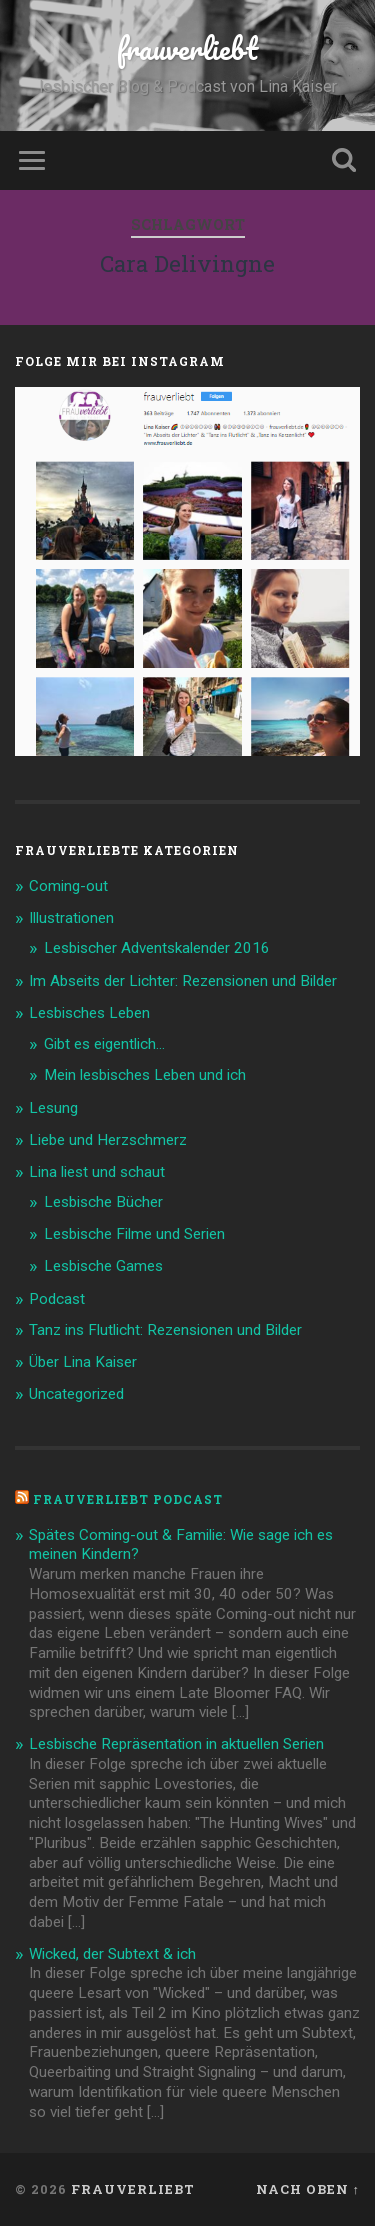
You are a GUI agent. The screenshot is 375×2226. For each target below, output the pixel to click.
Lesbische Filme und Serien (134, 1234)
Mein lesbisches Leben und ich (145, 1075)
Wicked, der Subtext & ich (112, 1954)
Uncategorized (76, 1394)
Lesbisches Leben (89, 1013)
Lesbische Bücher (103, 1202)
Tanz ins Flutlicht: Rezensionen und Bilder (165, 1330)
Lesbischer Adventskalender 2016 (157, 948)
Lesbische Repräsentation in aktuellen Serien (176, 1744)
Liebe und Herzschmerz (108, 1140)
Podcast (57, 1299)
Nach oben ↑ (308, 2189)
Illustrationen (71, 918)
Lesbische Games (103, 1266)
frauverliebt (187, 48)
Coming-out (68, 886)
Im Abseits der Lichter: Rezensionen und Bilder (183, 981)
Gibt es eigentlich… (104, 1044)
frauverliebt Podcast (128, 1499)
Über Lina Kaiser (83, 1362)
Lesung (53, 1108)
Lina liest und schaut (97, 1172)
